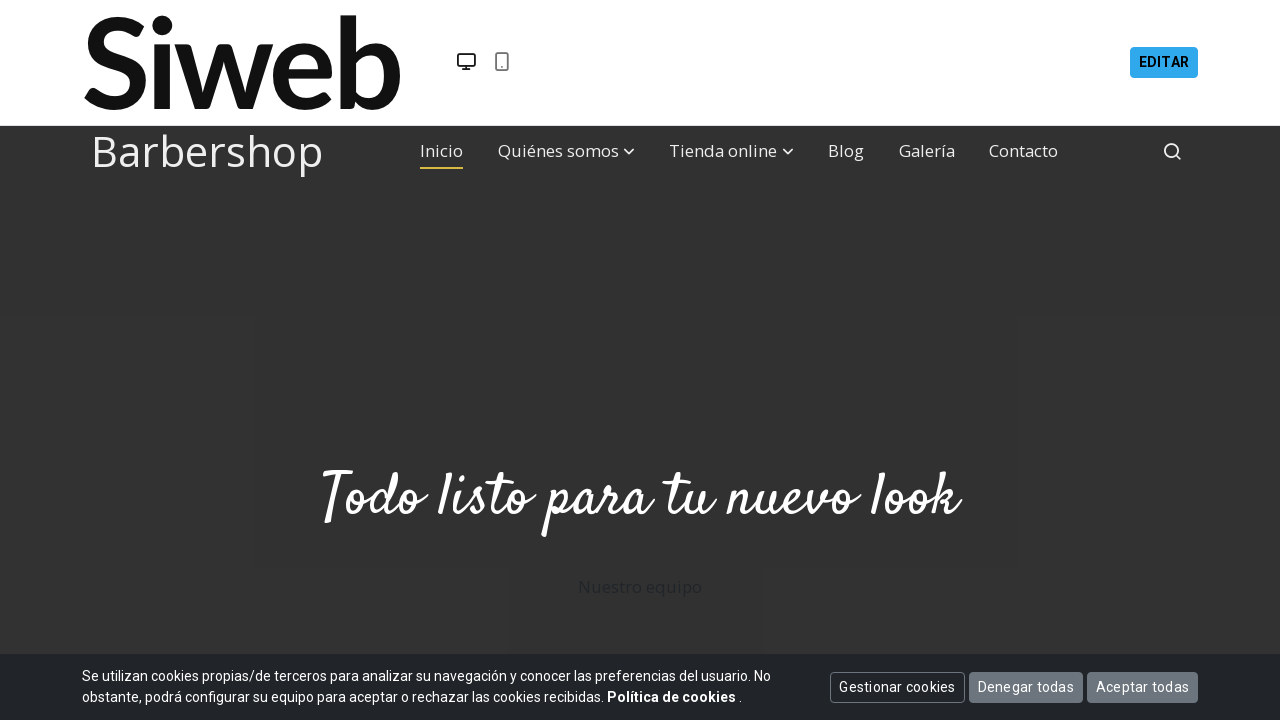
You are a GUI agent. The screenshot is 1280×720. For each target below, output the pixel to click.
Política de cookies (673, 697)
